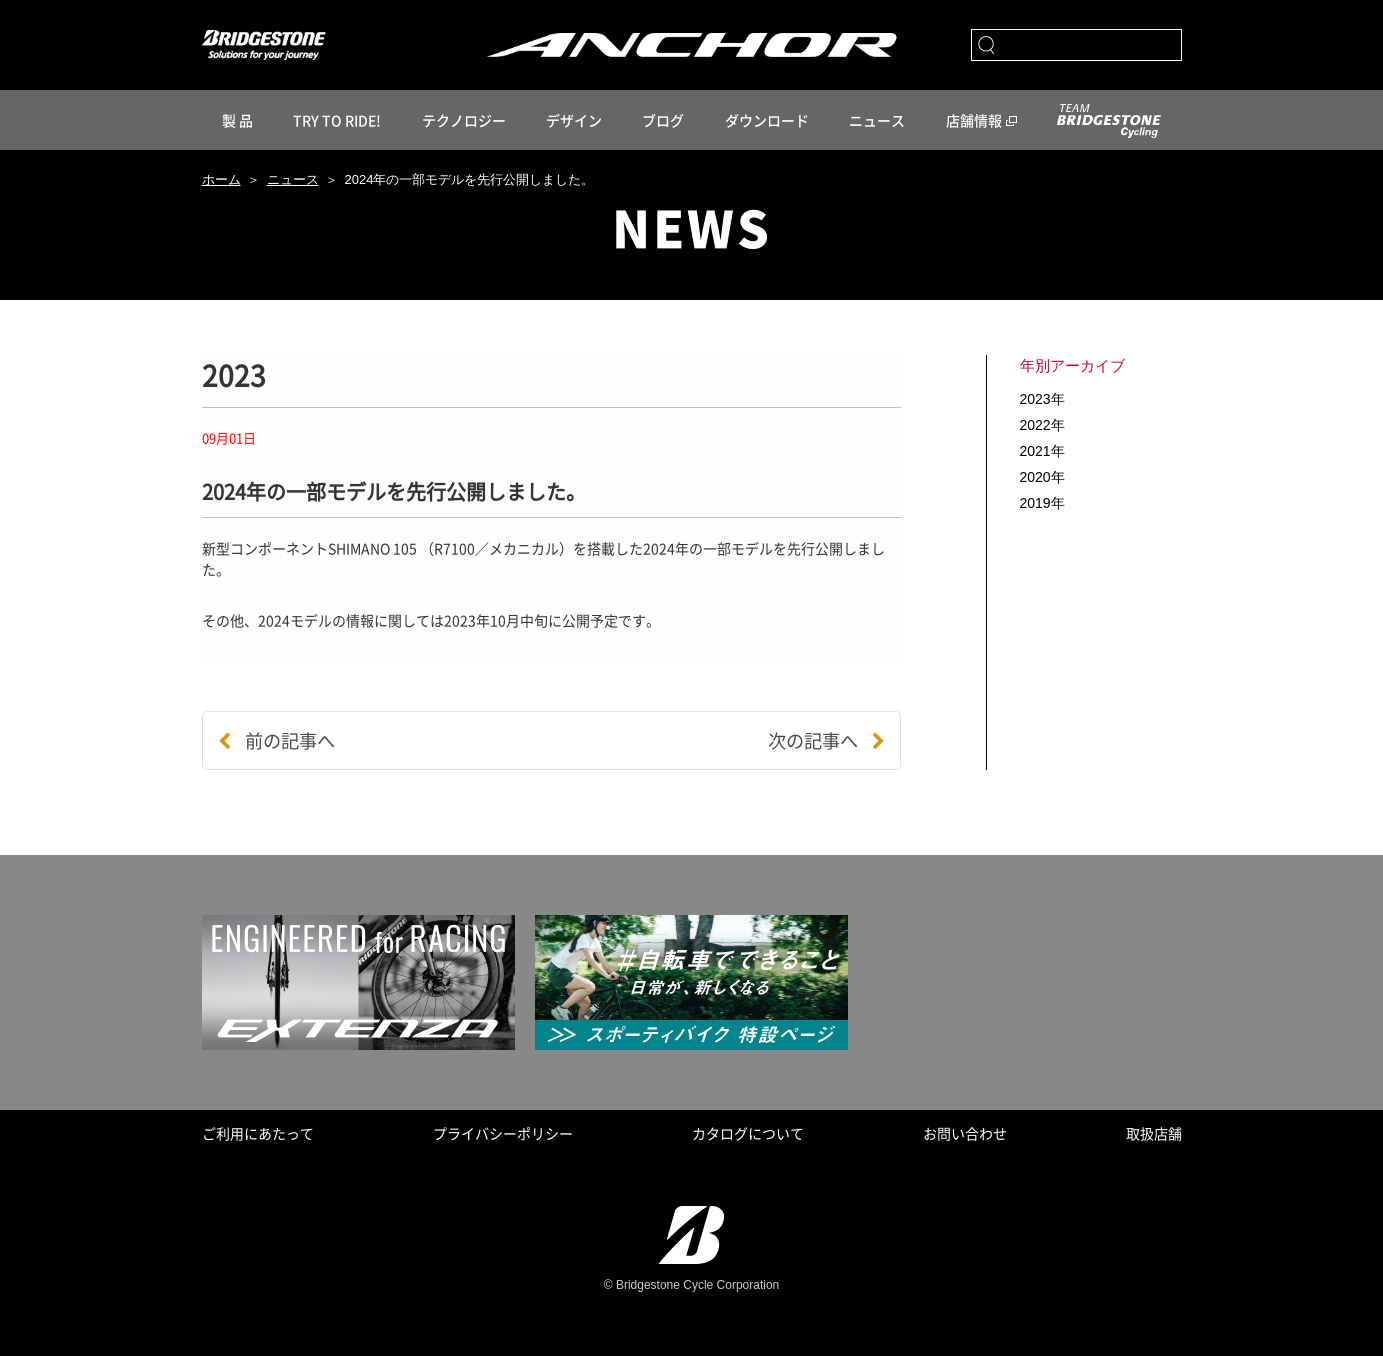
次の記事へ (826, 740)
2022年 (1042, 425)
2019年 (1042, 503)
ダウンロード (767, 120)
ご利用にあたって (258, 1133)
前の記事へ (276, 740)
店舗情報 (974, 120)
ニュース (877, 120)
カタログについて (748, 1133)
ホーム (221, 179)
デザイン (574, 120)
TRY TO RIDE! (337, 120)
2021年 (1042, 451)
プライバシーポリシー (503, 1133)
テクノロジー (464, 120)
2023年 (1042, 399)
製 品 (237, 120)
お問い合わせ (965, 1133)
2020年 (1042, 477)
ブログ (663, 120)
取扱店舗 (1154, 1133)
